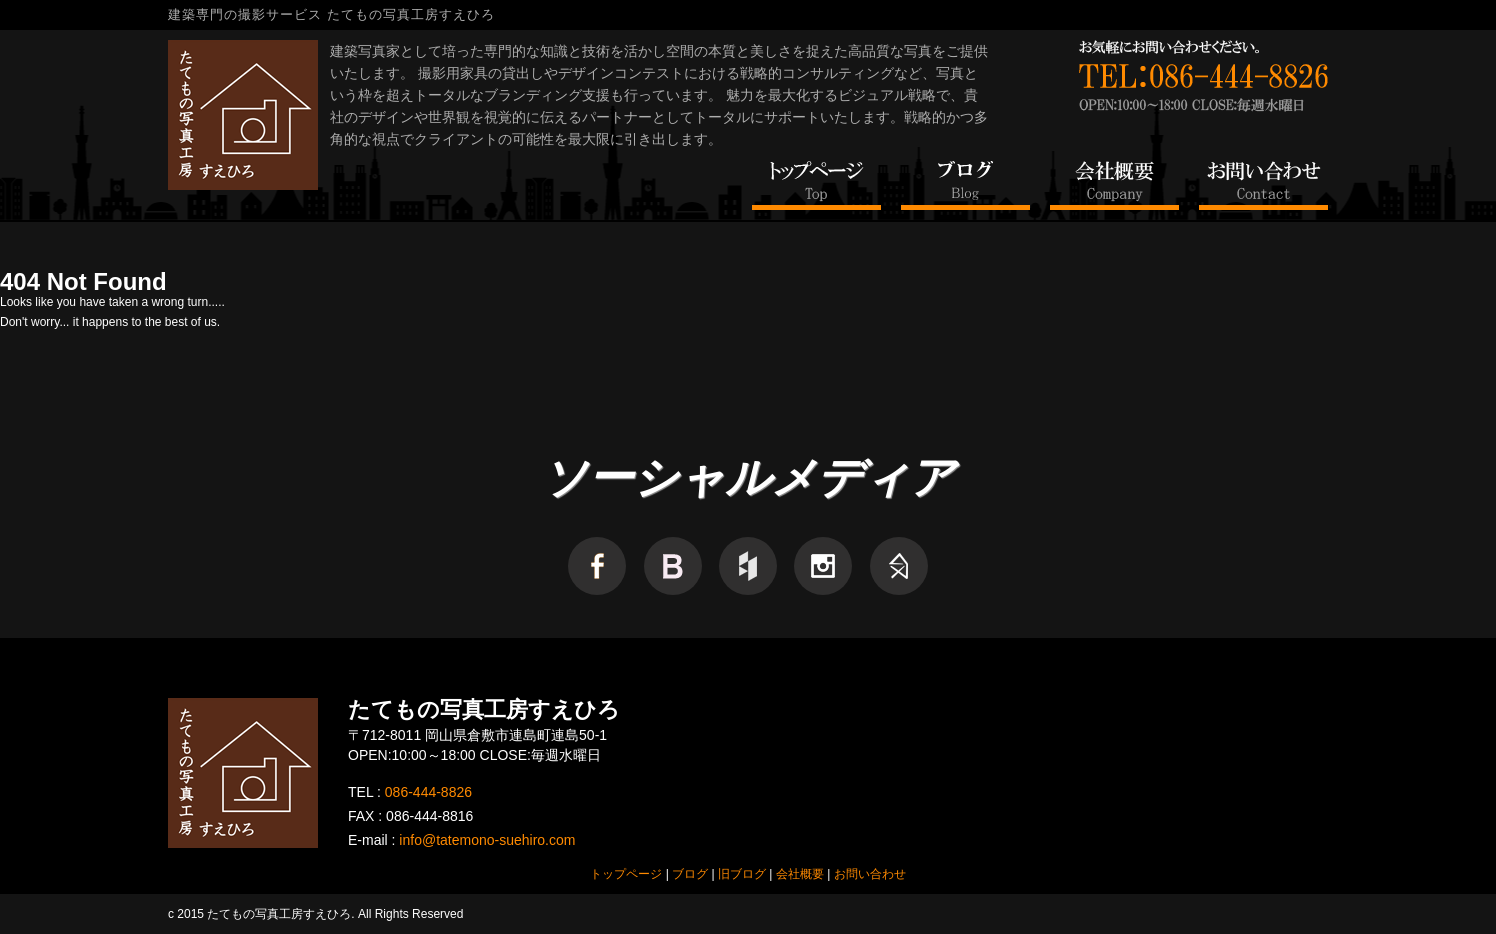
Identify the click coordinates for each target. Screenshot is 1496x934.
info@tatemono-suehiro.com (487, 840)
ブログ (690, 874)
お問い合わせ (870, 874)
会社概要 (800, 874)
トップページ (626, 874)
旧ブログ (742, 874)
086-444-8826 (428, 792)
